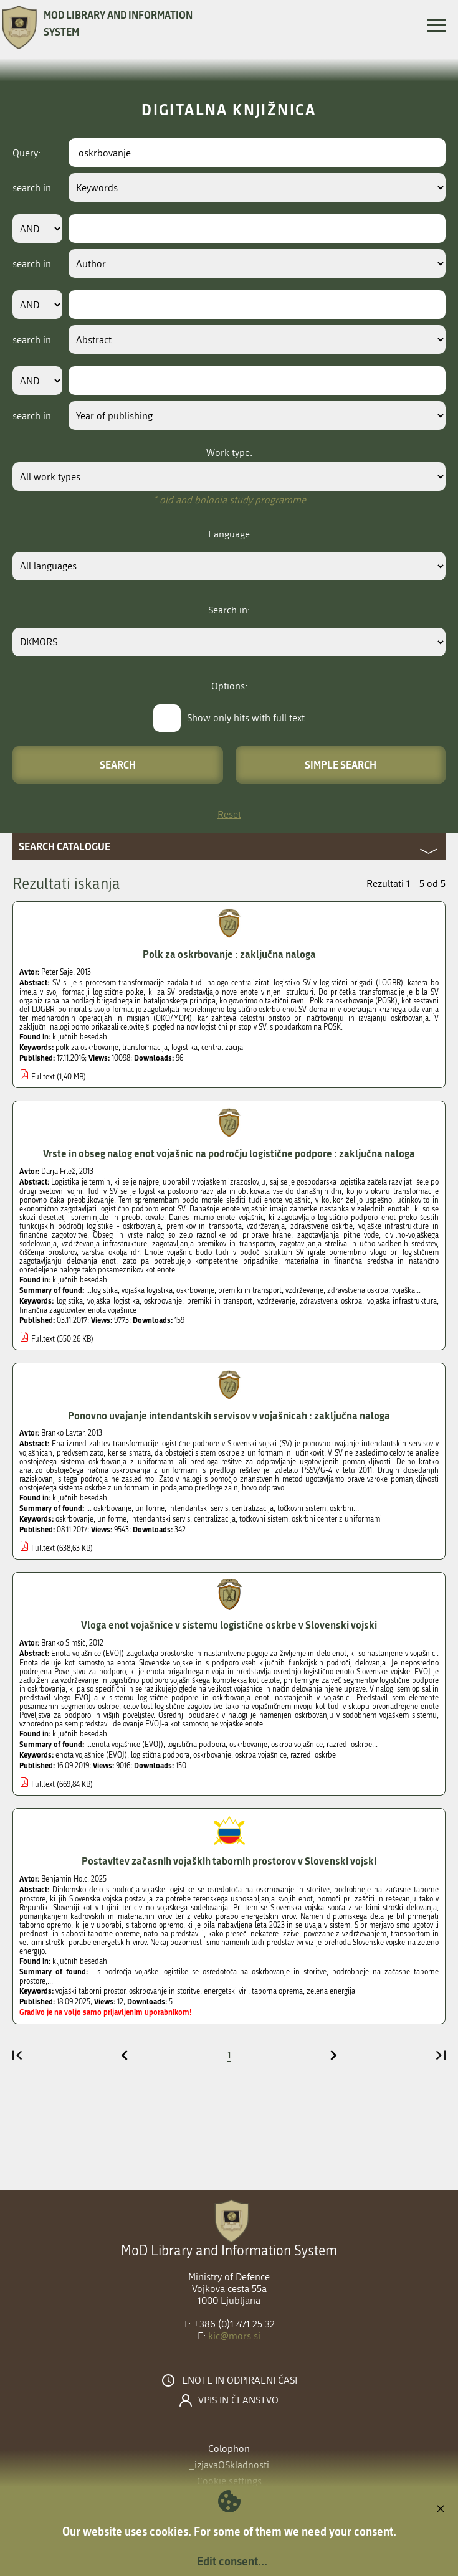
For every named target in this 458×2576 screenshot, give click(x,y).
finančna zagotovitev (51, 1310)
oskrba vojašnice (261, 1755)
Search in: (229, 610)
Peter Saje (57, 972)
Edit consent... (232, 2561)
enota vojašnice (112, 1310)
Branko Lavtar (62, 1433)
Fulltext (43, 1077)
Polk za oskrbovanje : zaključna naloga (229, 954)
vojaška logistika (113, 1301)
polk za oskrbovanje (86, 1047)
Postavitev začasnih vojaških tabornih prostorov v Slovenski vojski (229, 1861)
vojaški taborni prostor (90, 1991)
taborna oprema (277, 1991)
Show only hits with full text (246, 718)
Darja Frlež (58, 1171)
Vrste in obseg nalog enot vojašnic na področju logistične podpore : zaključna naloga (229, 1153)
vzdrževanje (276, 1301)
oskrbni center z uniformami (337, 1519)
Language (229, 534)
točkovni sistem (263, 1519)
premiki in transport (219, 1301)
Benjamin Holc (64, 1879)
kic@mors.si (234, 2336)
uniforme (111, 1519)
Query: (26, 153)
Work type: (229, 452)
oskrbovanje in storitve (164, 1991)
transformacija (145, 1047)
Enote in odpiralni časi (239, 2380)
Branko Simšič (63, 1643)
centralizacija (222, 1047)
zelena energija (331, 1991)
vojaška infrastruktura (402, 1301)
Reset (229, 814)
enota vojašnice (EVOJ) (91, 1755)
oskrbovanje (163, 1301)
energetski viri (226, 1991)
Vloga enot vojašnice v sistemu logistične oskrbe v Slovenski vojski (229, 1624)
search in (31, 188)
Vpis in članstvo (238, 2400)
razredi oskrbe (313, 1755)
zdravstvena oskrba (331, 1301)
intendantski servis (160, 1519)
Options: (229, 686)
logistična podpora (160, 1755)
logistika (184, 1047)
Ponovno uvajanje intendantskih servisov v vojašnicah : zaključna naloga (229, 1415)
